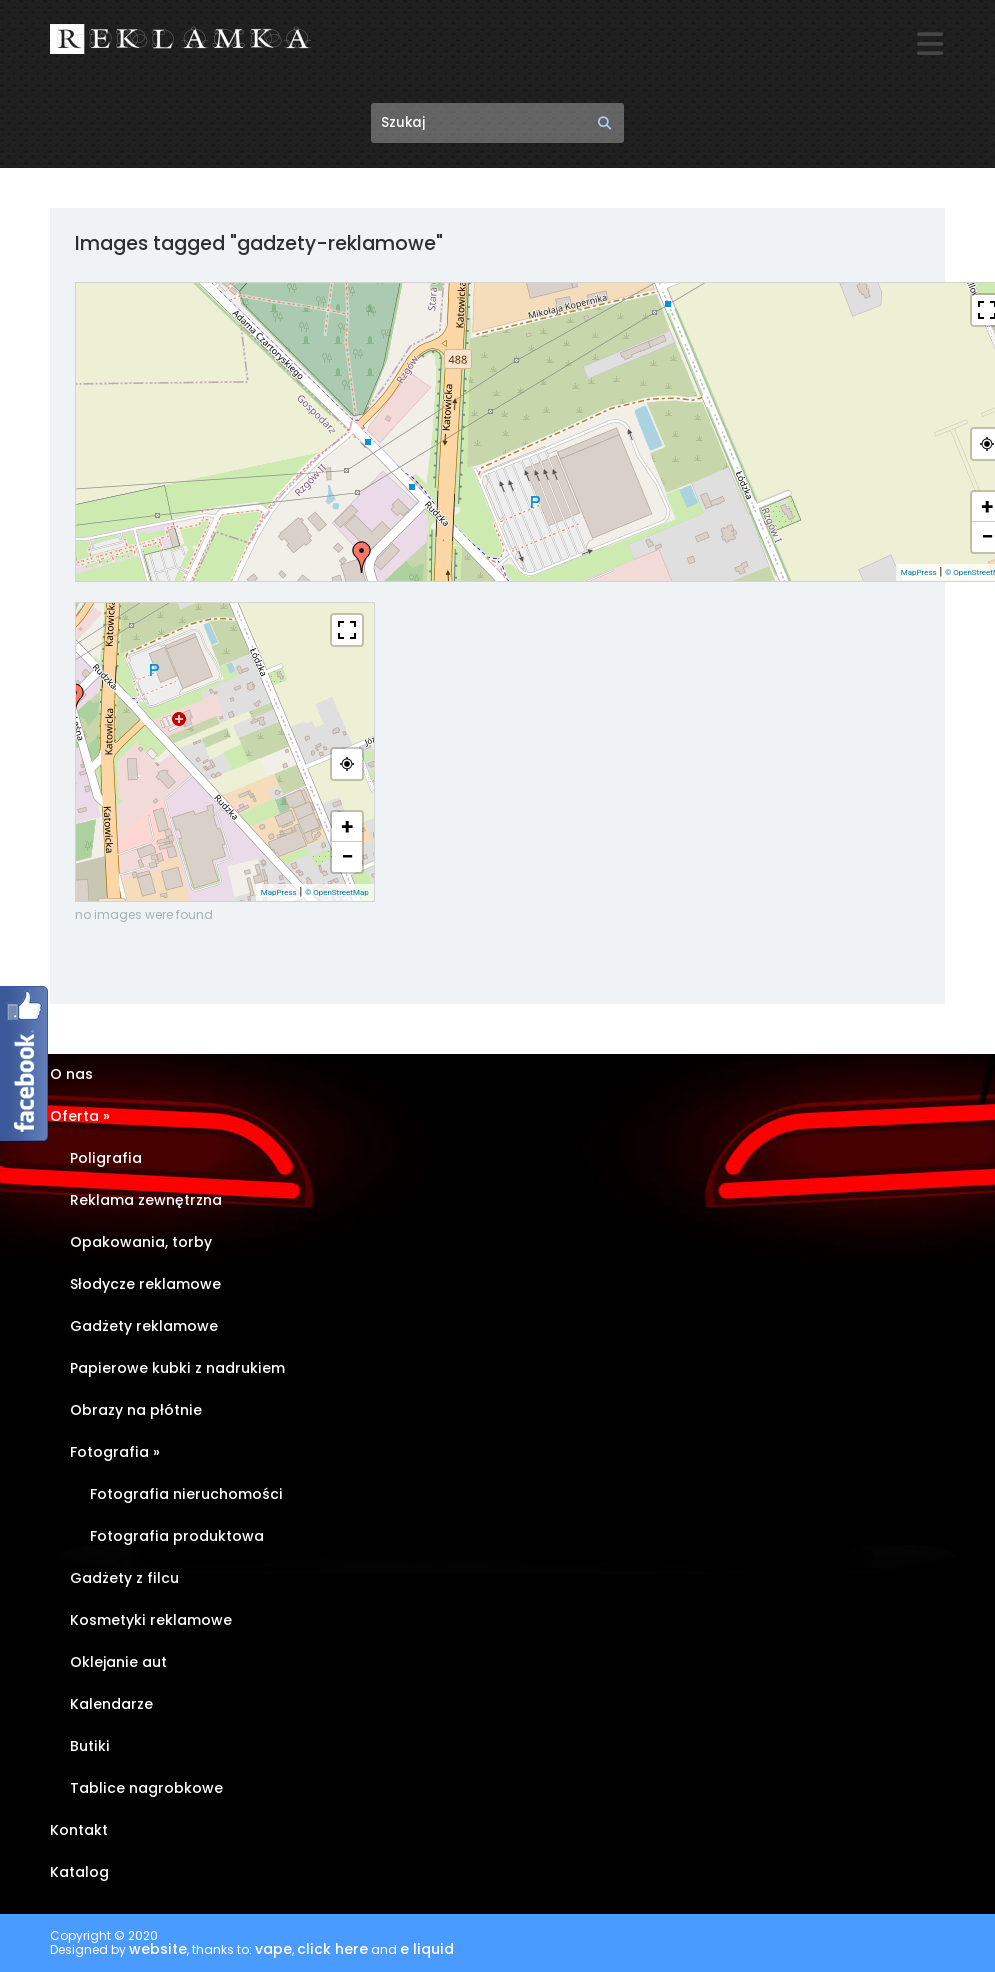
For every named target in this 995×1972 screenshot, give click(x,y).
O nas (71, 1075)
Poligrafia (106, 1159)
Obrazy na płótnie (136, 1411)
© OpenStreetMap (337, 892)
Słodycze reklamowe (145, 1285)
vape (273, 1950)
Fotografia (115, 1453)
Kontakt (79, 1831)
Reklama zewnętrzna (146, 1201)
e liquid (427, 1950)
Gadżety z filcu (124, 1579)
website (158, 1950)
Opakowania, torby (141, 1243)
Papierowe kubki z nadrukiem (177, 1369)
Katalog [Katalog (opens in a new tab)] (79, 1873)
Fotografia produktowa (177, 1537)
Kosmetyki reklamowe (151, 1621)
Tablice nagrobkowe (146, 1789)
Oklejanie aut (118, 1663)
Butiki (90, 1747)
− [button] (347, 856)
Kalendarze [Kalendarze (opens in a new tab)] (111, 1705)
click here (332, 1950)
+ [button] (347, 826)
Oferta (80, 1117)
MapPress (919, 572)
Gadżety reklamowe (144, 1327)
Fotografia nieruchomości (186, 1495)
